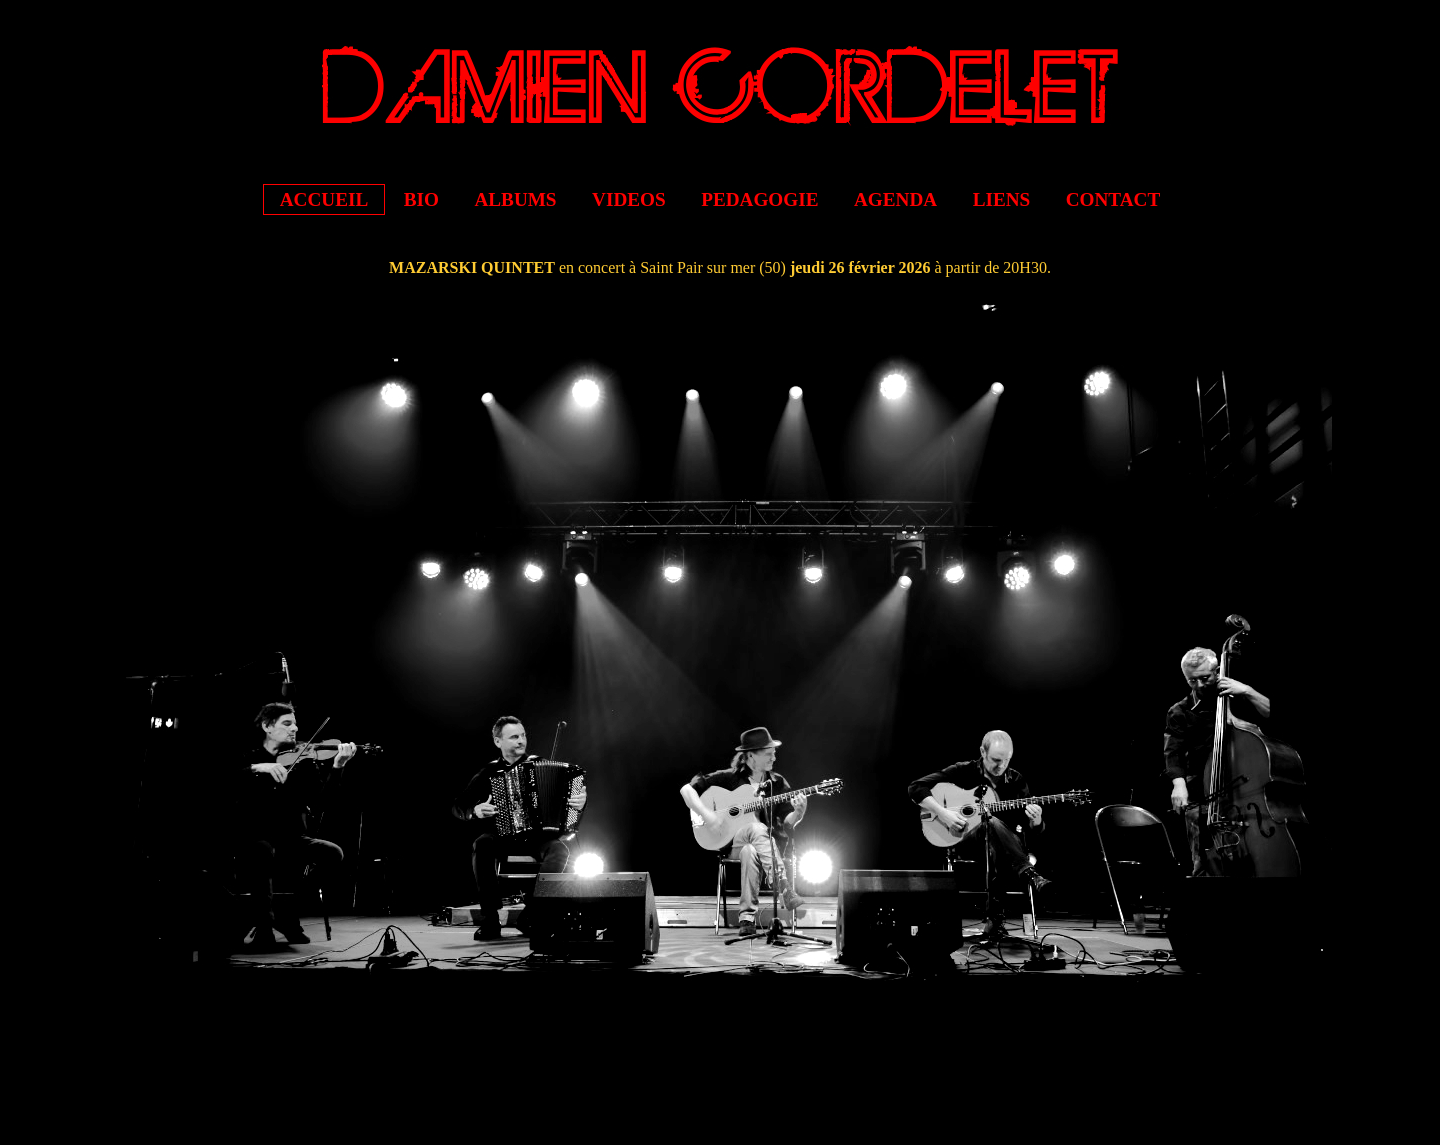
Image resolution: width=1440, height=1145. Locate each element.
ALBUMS (515, 199)
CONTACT (1113, 199)
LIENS (1002, 199)
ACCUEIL (324, 199)
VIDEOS (629, 199)
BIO (421, 199)
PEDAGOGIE (759, 199)
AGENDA (895, 199)
